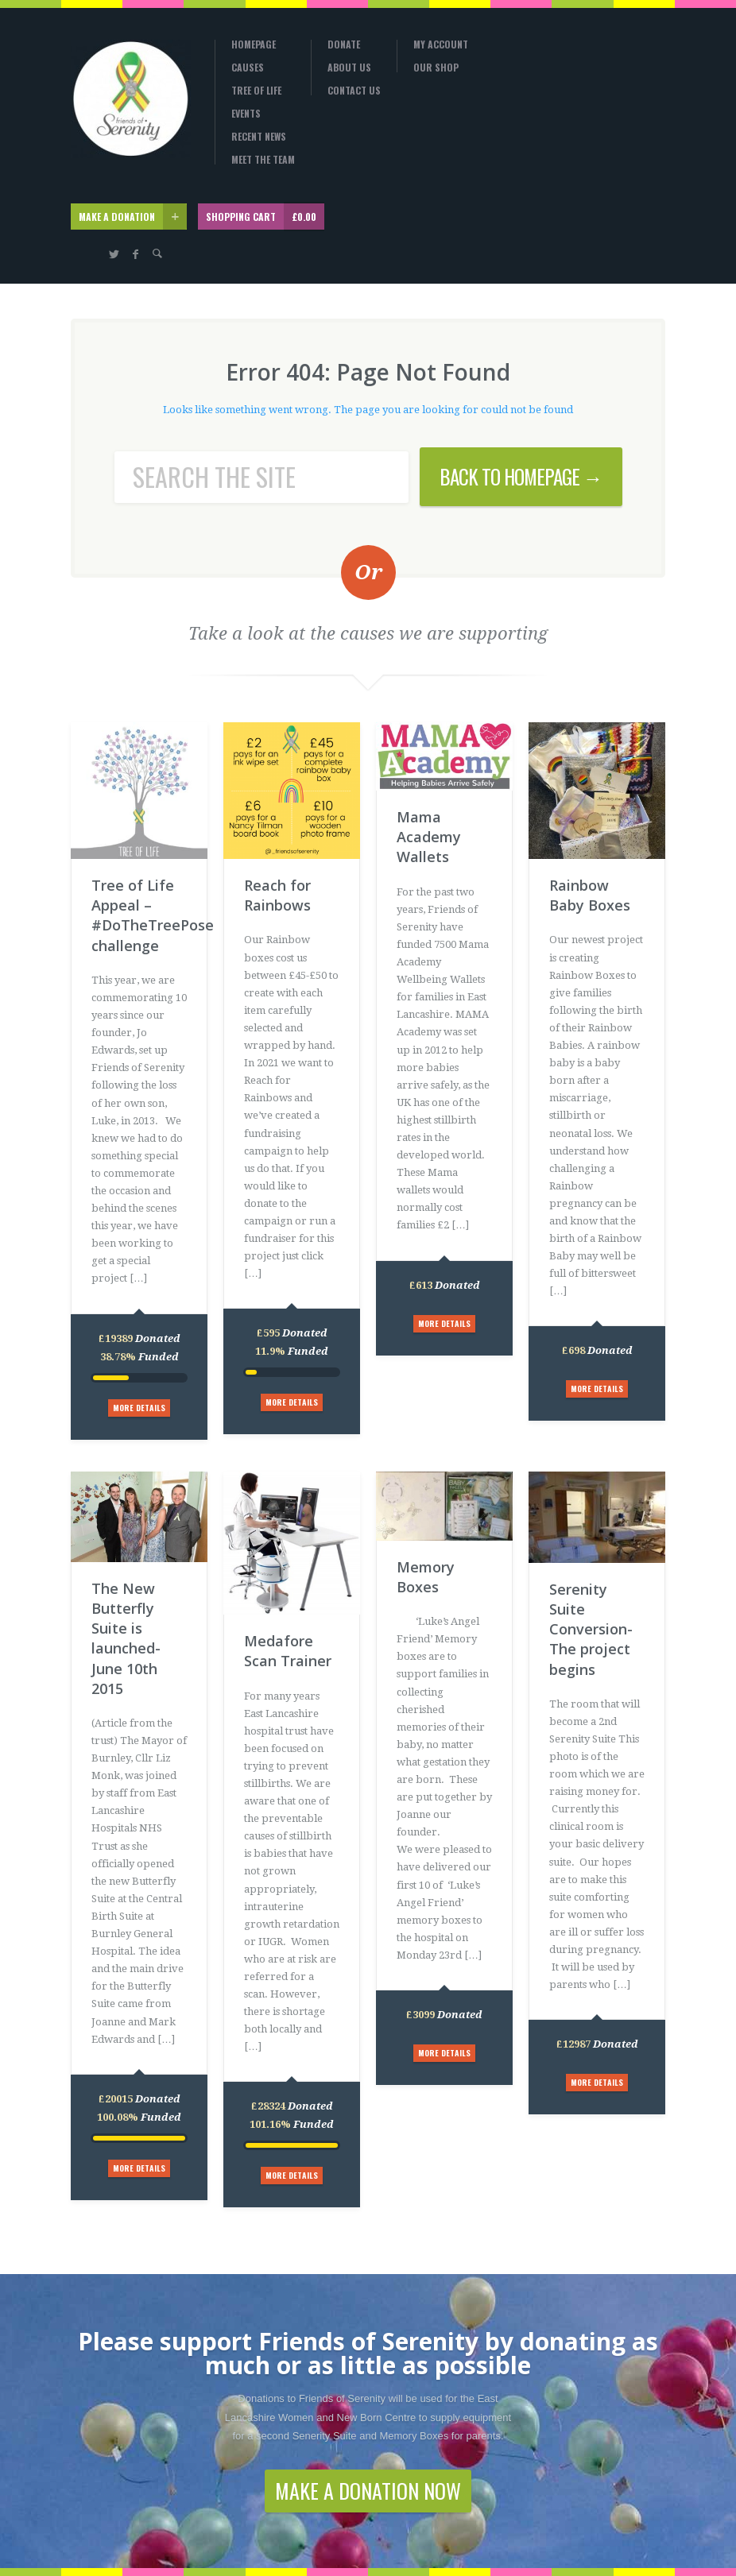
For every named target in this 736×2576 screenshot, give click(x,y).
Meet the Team (263, 159)
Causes (247, 67)
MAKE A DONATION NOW (368, 2490)
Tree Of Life (256, 90)
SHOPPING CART (265, 216)
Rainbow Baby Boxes (589, 895)
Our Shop (436, 67)
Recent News (258, 136)
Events (246, 113)
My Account (440, 44)
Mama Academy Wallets (429, 836)
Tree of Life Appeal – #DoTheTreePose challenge (139, 915)
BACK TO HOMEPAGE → (521, 476)
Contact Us (354, 90)
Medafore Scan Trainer (287, 1650)
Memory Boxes (426, 1576)
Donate (343, 44)
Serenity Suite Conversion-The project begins (591, 1629)
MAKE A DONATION (133, 216)
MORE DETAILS (139, 1408)
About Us (349, 67)
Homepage (253, 44)
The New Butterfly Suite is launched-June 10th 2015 (126, 1638)
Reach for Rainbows (277, 895)
